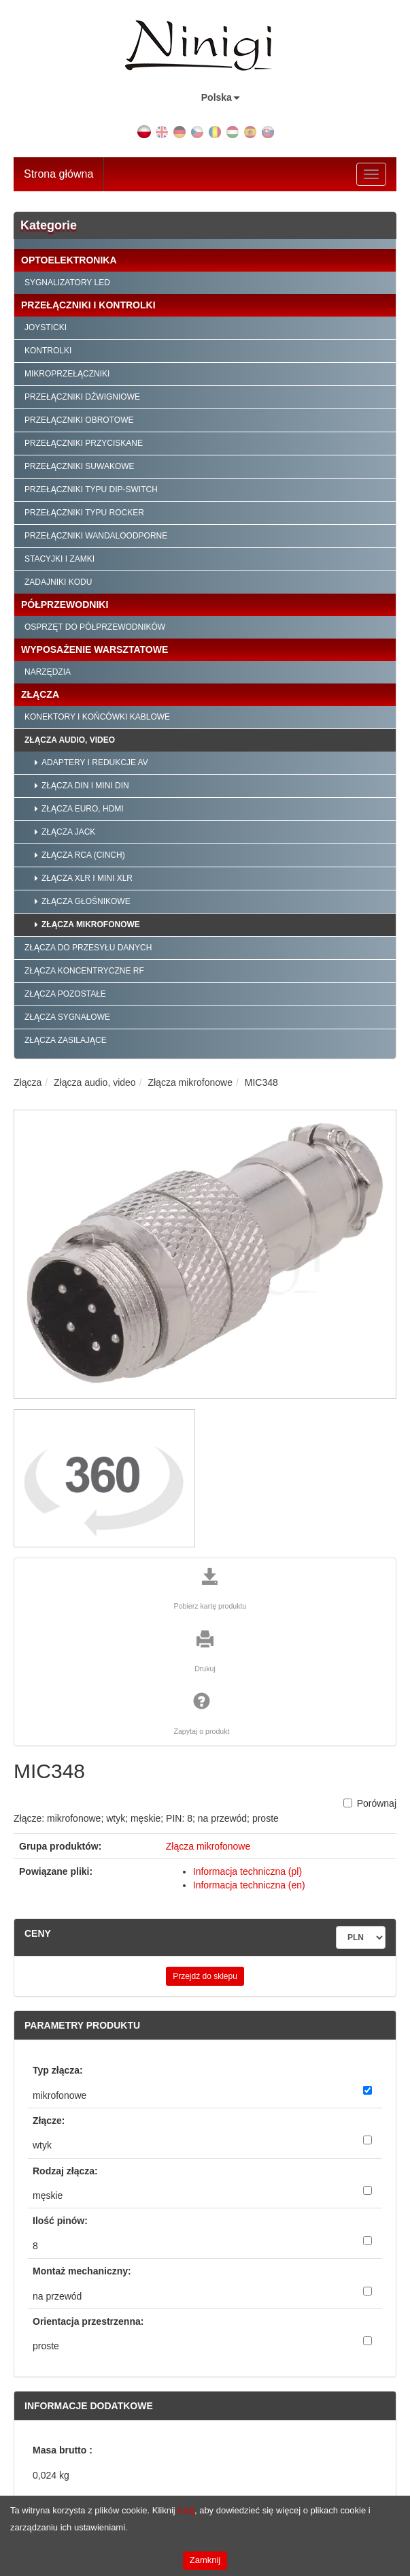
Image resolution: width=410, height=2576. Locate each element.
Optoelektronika (69, 260)
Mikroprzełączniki (66, 374)
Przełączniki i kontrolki (88, 305)
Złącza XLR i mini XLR (87, 878)
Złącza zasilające (65, 1040)
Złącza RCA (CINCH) (83, 855)
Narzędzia (47, 672)
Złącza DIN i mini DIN (85, 785)
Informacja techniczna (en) (249, 1885)
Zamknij (205, 2560)
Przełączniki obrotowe (78, 420)
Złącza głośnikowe (86, 901)
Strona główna (58, 174)
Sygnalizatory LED (67, 282)
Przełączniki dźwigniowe (82, 397)
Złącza (40, 694)
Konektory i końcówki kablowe (97, 717)
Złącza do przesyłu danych (88, 947)
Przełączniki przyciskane (83, 443)
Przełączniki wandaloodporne (95, 536)
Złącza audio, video (69, 740)
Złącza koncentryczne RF (84, 971)
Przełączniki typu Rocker (84, 512)
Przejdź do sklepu (205, 1976)
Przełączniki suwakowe (79, 466)
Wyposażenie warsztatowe (94, 649)
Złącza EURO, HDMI (82, 809)
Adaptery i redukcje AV (94, 762)
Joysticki (45, 327)
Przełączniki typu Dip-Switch (91, 489)
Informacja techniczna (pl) (247, 1871)
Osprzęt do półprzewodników (94, 627)
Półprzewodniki (64, 604)
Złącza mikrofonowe (90, 924)
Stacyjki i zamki (59, 559)
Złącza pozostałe (65, 994)
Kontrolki (47, 350)
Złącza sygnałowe (67, 1017)
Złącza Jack (68, 832)
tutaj (185, 2510)
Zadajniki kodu (58, 582)
